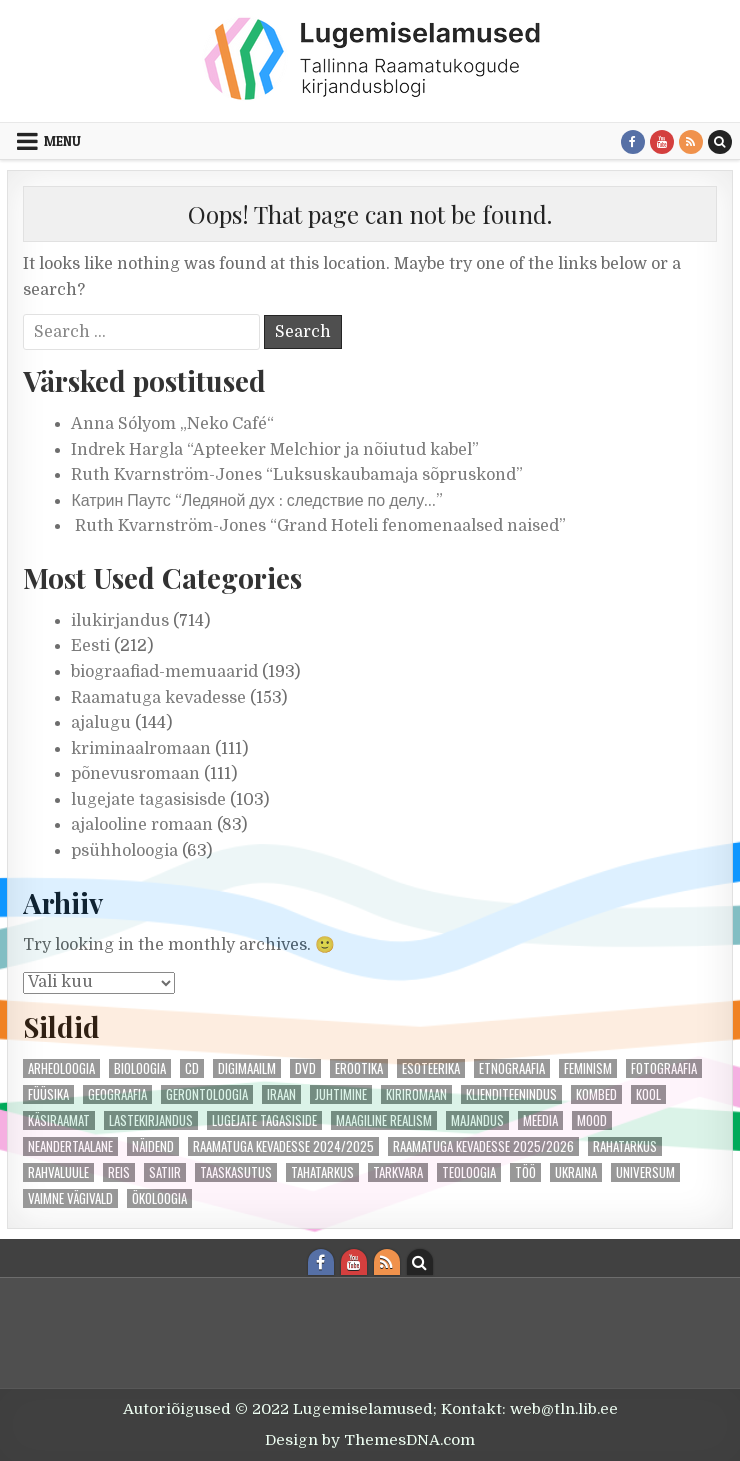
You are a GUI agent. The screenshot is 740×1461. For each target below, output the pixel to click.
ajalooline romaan (142, 825)
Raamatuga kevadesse (158, 698)
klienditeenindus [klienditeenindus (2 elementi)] (511, 1094)
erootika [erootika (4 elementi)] (359, 1068)
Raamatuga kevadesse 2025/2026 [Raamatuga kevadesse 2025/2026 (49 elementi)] (483, 1146)
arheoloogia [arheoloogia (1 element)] (61, 1068)
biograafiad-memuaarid (164, 672)
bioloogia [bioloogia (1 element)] (140, 1068)
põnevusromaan (135, 774)
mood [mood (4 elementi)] (592, 1120)
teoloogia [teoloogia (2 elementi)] (469, 1172)
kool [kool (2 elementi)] (648, 1094)
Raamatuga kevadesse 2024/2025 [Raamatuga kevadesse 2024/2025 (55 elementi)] (283, 1146)
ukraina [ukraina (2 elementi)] (576, 1172)
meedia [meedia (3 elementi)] (540, 1120)
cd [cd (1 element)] (192, 1068)
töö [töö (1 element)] (525, 1172)
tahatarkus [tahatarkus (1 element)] (322, 1172)
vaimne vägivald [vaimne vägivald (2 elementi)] (70, 1198)
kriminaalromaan (141, 749)
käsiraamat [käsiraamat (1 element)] (59, 1120)
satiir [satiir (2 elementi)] (165, 1172)
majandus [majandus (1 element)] (477, 1120)
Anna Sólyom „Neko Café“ (172, 424)
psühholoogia (124, 851)
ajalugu (101, 723)
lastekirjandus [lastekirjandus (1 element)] (151, 1120)
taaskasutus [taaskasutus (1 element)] (236, 1172)
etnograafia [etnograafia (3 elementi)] (512, 1068)
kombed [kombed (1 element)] (596, 1094)
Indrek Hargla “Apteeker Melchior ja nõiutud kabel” (275, 450)
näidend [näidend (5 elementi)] (153, 1146)
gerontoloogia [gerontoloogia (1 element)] (207, 1094)
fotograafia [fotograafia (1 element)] (664, 1068)
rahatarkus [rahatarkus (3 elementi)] (625, 1146)
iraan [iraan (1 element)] (281, 1094)
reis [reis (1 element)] (119, 1172)
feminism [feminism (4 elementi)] (588, 1068)
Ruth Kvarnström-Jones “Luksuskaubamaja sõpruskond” (297, 475)
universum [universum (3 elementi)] (645, 1172)
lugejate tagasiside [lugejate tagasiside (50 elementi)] (264, 1120)
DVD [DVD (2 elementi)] (305, 1068)
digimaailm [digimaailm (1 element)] (247, 1068)
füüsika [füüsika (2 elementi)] (48, 1094)
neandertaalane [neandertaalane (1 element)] (70, 1146)
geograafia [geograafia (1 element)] (117, 1094)
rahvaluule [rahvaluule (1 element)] (58, 1172)
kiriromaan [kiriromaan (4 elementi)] (416, 1094)
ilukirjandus (120, 621)
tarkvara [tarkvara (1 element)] (398, 1172)
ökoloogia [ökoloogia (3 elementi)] (159, 1198)
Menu (62, 141)
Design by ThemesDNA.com (370, 1440)
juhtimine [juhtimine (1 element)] (341, 1094)
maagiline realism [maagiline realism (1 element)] (384, 1120)
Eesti (90, 646)
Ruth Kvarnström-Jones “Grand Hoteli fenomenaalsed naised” (318, 526)
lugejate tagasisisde (148, 800)
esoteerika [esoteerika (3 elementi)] (431, 1068)
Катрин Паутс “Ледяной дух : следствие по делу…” (257, 501)
